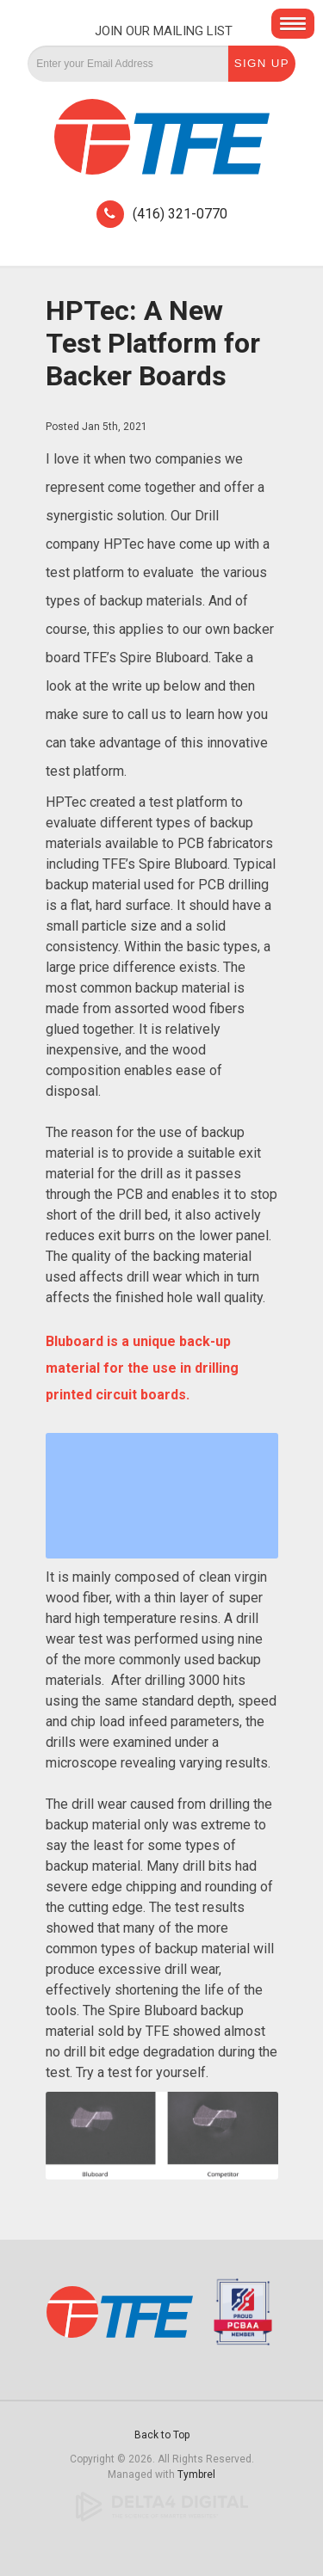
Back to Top (161, 2435)
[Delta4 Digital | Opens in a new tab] (162, 2506)
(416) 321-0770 (180, 214)
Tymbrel (196, 2474)
